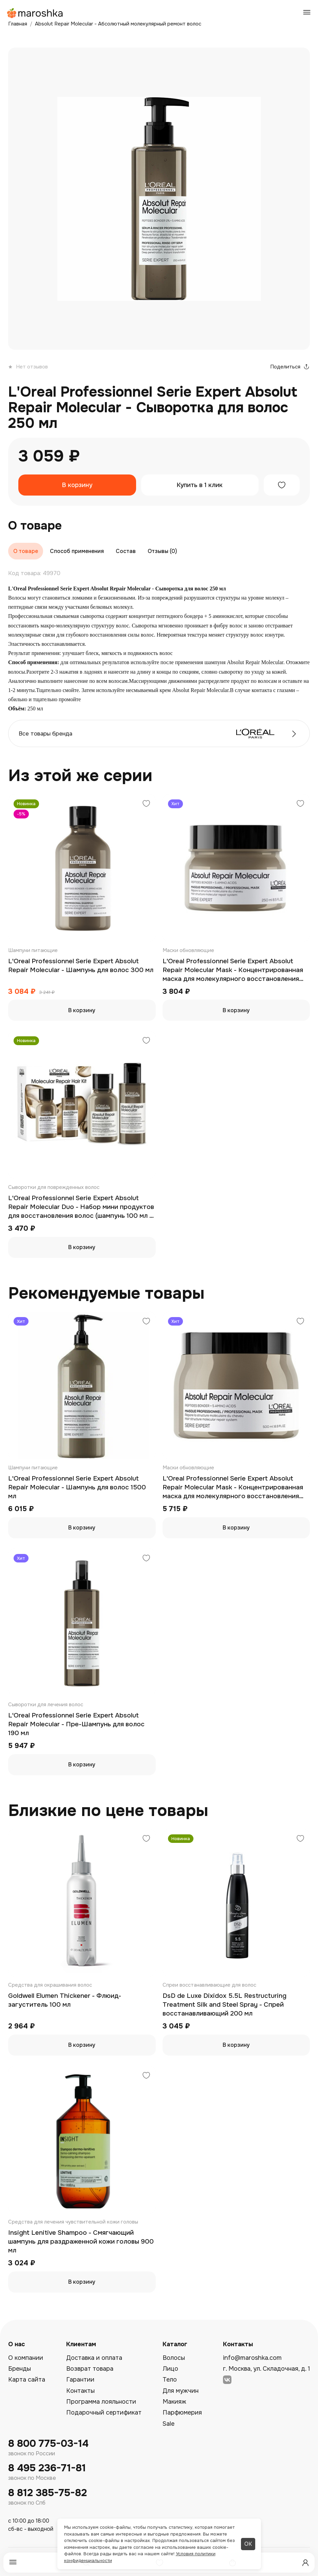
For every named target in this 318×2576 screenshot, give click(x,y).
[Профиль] (305, 2563)
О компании (25, 2358)
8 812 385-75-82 (47, 2493)
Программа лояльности (101, 2401)
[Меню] (12, 2563)
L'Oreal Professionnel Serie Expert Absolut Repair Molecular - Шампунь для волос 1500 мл (77, 1487)
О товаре (25, 551)
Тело (170, 2379)
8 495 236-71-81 (47, 2468)
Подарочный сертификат (104, 2412)
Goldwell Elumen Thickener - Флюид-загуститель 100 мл (64, 2000)
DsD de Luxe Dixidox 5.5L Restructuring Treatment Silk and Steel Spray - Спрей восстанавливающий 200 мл (224, 2004)
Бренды (19, 2368)
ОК (248, 2543)
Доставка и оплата (94, 2358)
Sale (168, 2423)
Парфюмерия (182, 2412)
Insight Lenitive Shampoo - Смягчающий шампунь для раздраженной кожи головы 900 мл (81, 2241)
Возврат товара (89, 2368)
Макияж (174, 2401)
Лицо (170, 2368)
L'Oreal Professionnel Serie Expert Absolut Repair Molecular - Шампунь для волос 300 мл (80, 965)
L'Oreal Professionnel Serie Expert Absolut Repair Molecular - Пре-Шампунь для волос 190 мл (76, 1724)
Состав (126, 551)
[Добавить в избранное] (282, 485)
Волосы (174, 2358)
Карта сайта (26, 2379)
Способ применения (77, 551)
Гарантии (80, 2379)
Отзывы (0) (162, 551)
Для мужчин (181, 2391)
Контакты (80, 2391)
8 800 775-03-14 (48, 2443)
